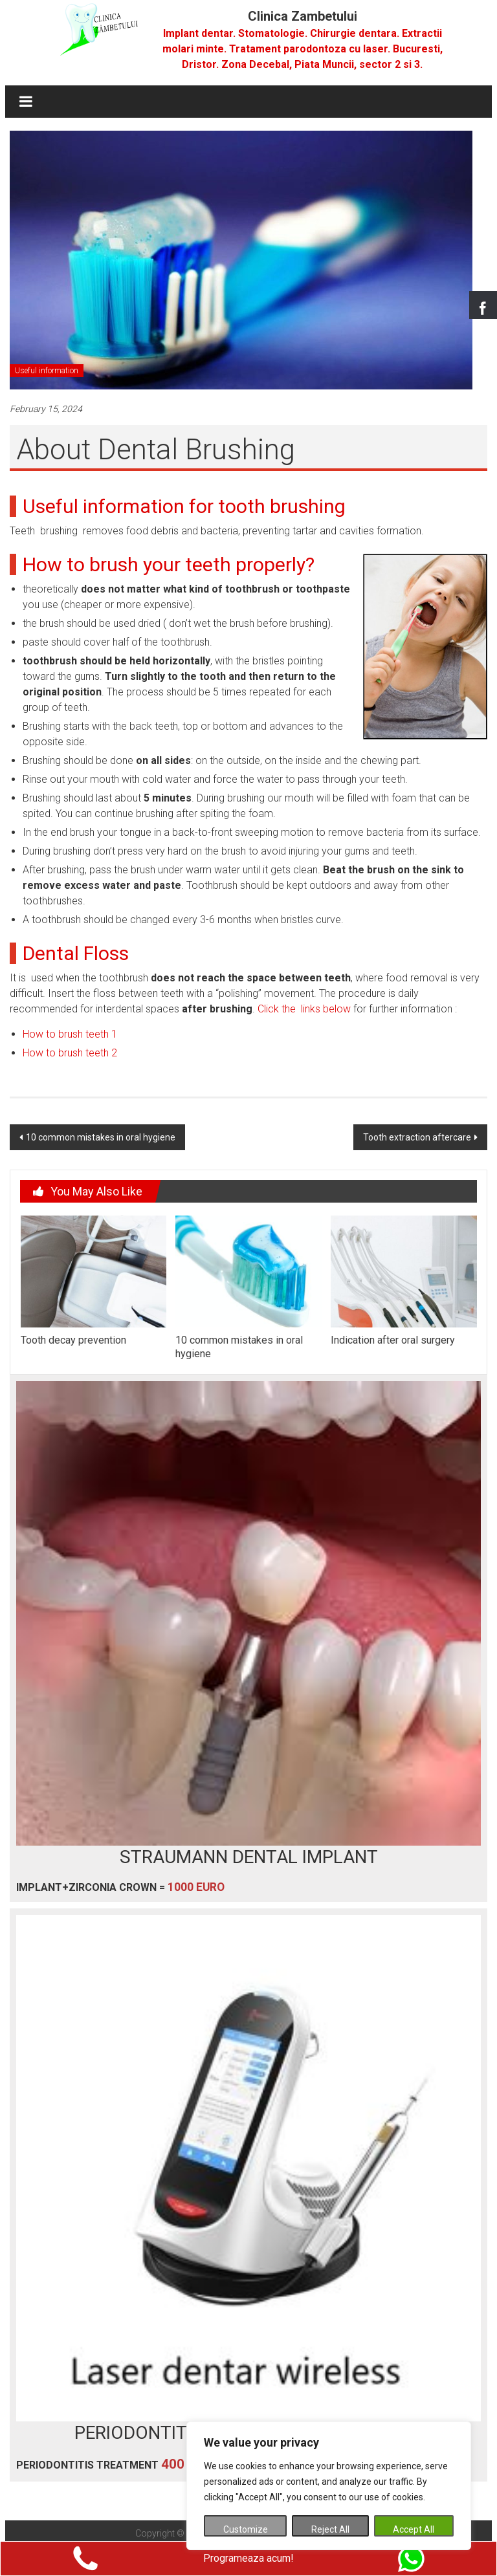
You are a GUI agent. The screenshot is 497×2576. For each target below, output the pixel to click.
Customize (245, 2529)
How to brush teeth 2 (70, 1053)
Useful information (46, 370)
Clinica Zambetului (302, 16)
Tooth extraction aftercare (417, 1137)
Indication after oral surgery (393, 1340)
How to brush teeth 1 (70, 1034)
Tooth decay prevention (73, 1340)
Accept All (413, 2529)
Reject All (330, 2529)
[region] (328, 2485)
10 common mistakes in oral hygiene (100, 1137)
